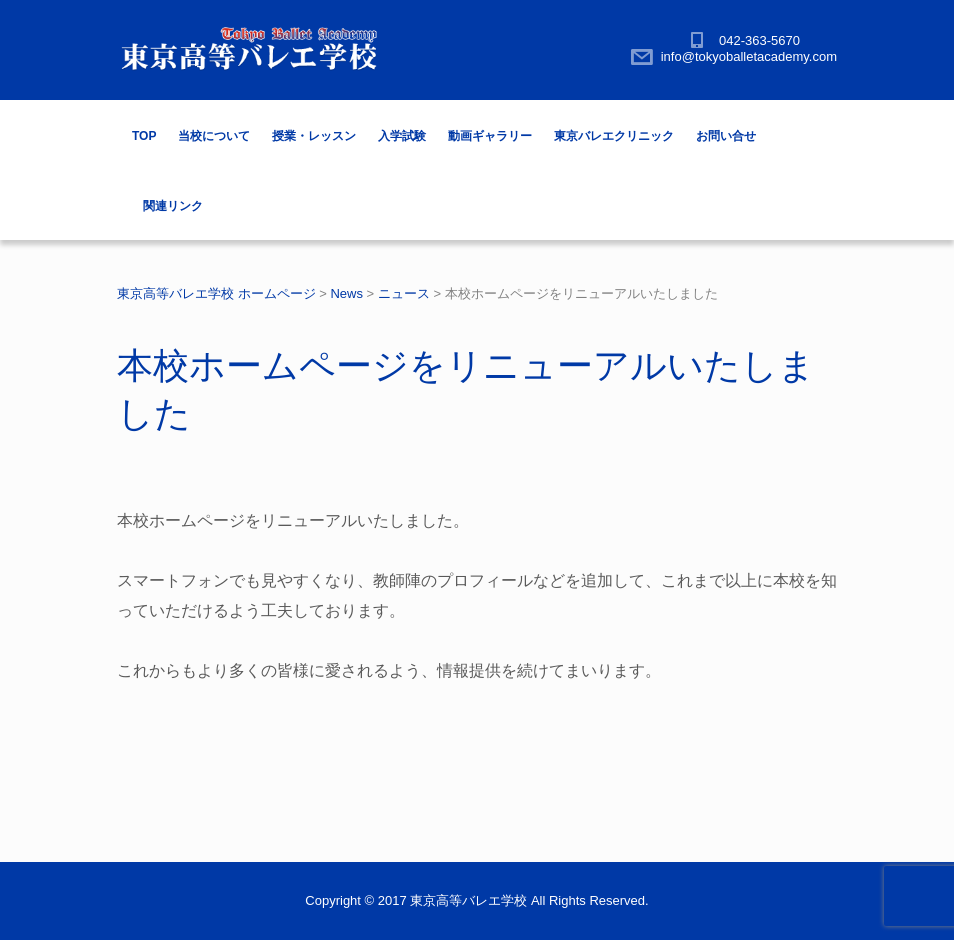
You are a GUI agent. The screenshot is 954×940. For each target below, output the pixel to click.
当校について (214, 136)
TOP (144, 136)
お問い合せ (726, 136)
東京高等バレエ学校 (468, 900)
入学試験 (402, 136)
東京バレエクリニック (614, 136)
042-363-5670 (759, 40)
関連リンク (173, 206)
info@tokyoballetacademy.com (749, 56)
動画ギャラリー (490, 136)
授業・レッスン (314, 136)
